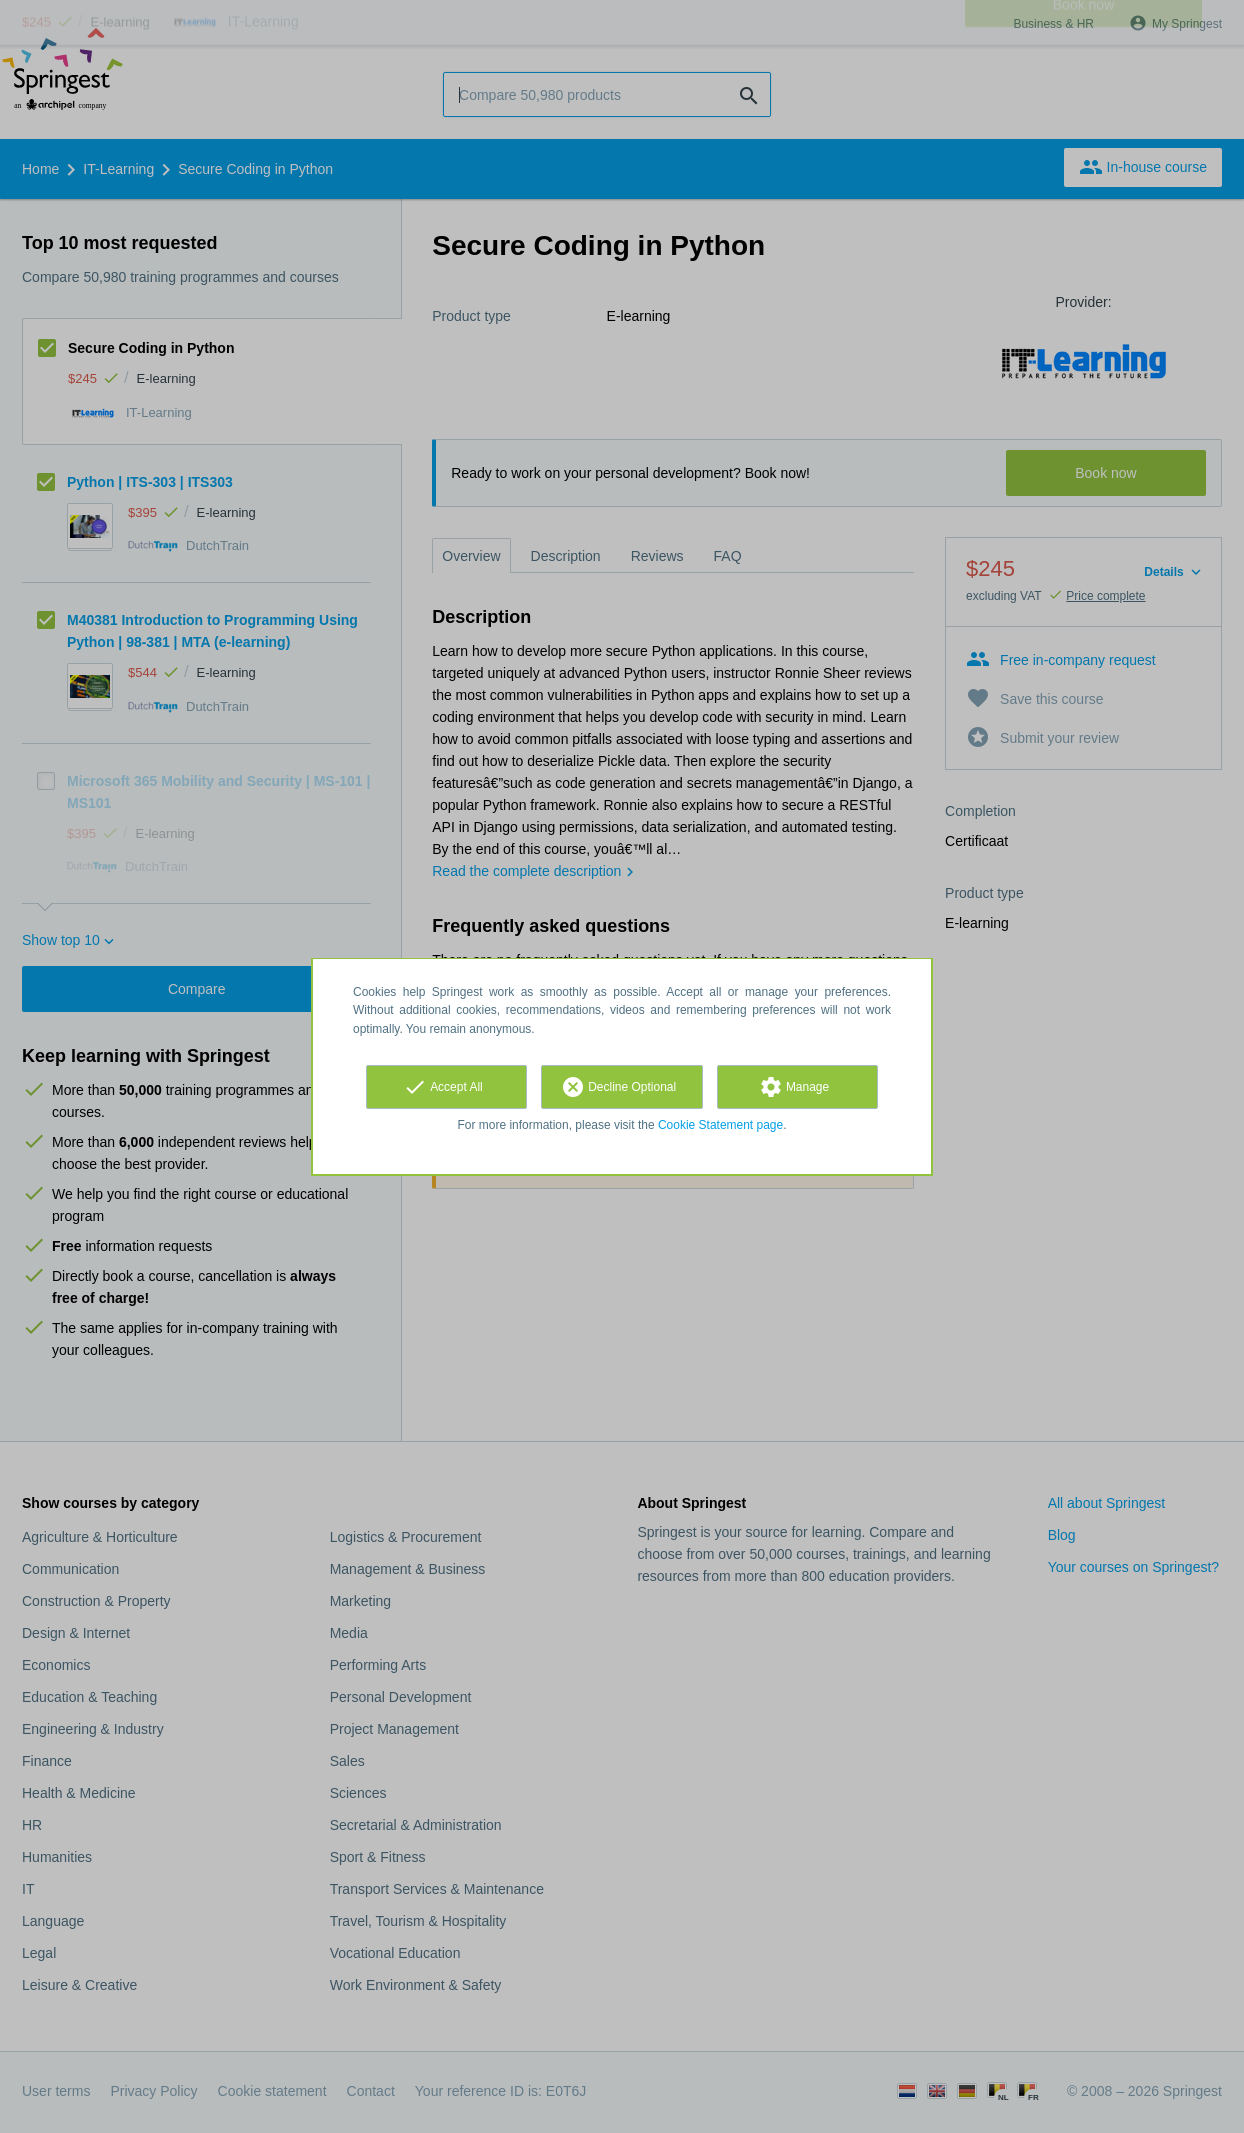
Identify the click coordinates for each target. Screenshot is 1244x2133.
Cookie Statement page (720, 1125)
